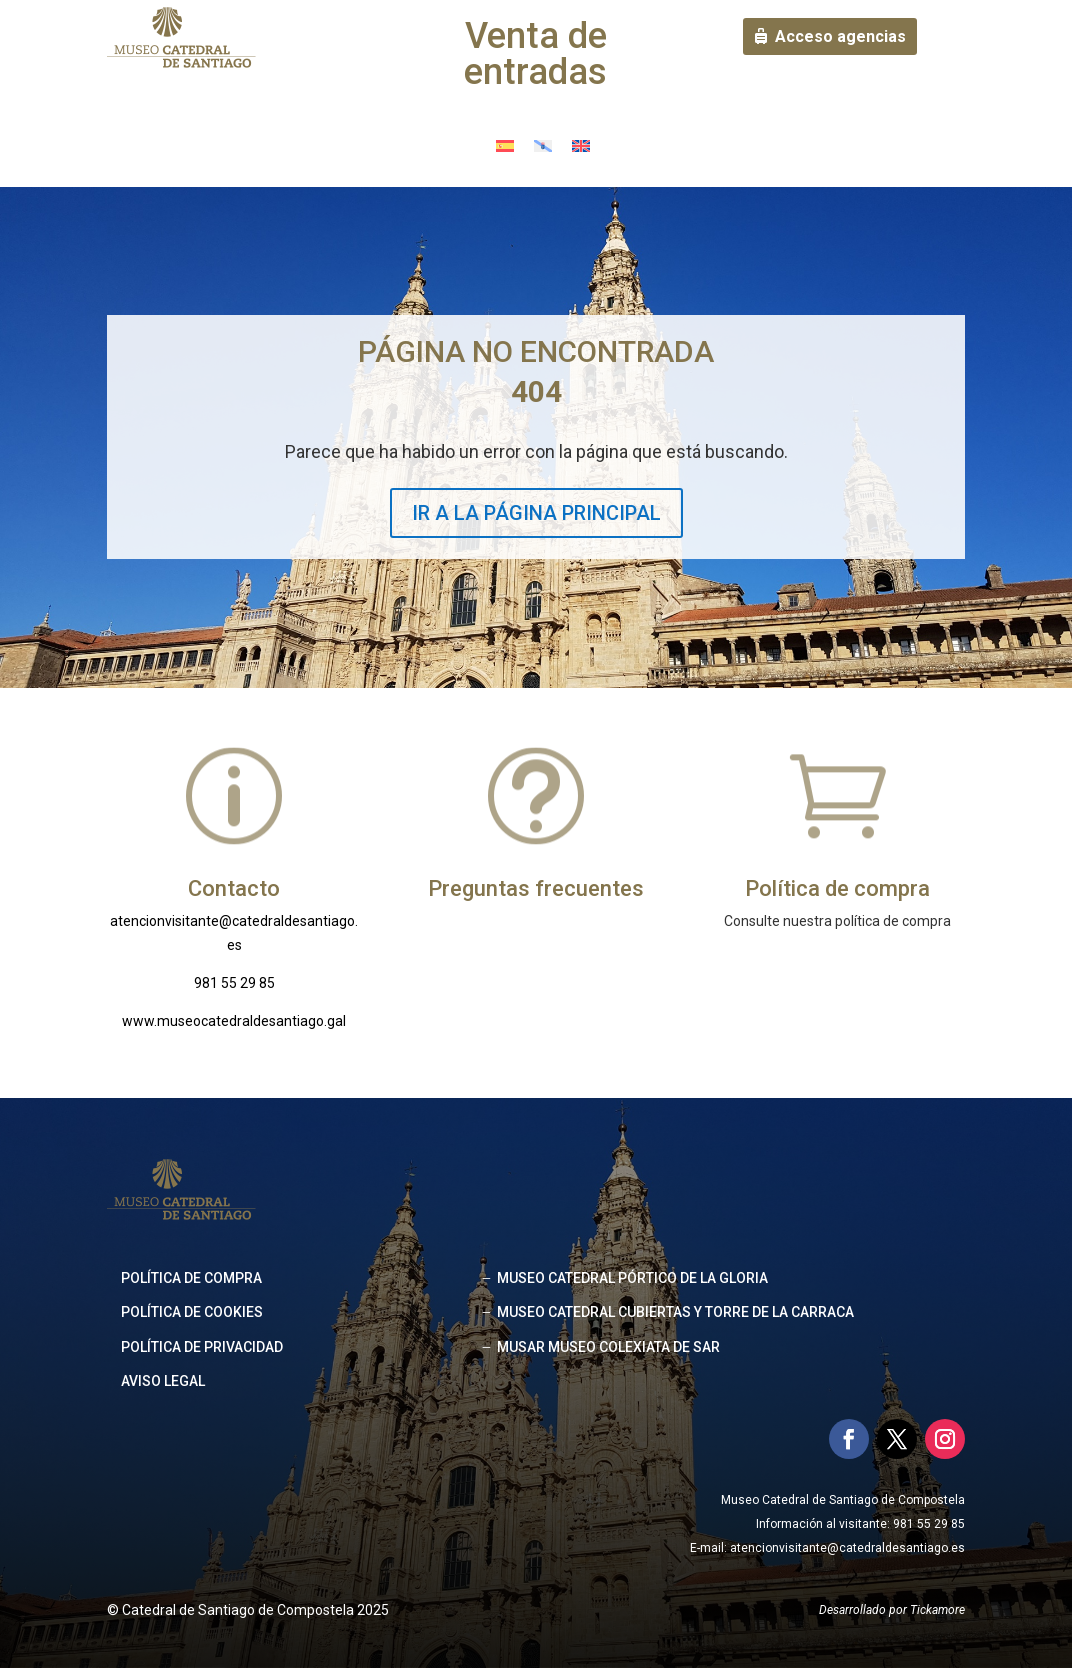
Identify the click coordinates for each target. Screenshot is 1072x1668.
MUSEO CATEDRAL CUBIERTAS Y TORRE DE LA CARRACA (675, 1312)
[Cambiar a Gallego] (543, 145)
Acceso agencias (840, 36)
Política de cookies (192, 1312)
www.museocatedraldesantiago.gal (234, 1021)
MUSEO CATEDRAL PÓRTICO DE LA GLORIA (632, 1278)
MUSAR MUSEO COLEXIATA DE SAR (608, 1347)
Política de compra (191, 1278)
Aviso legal (163, 1381)
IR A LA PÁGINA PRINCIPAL (536, 513)
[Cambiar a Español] (505, 145)
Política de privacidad (202, 1347)
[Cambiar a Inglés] (581, 145)
